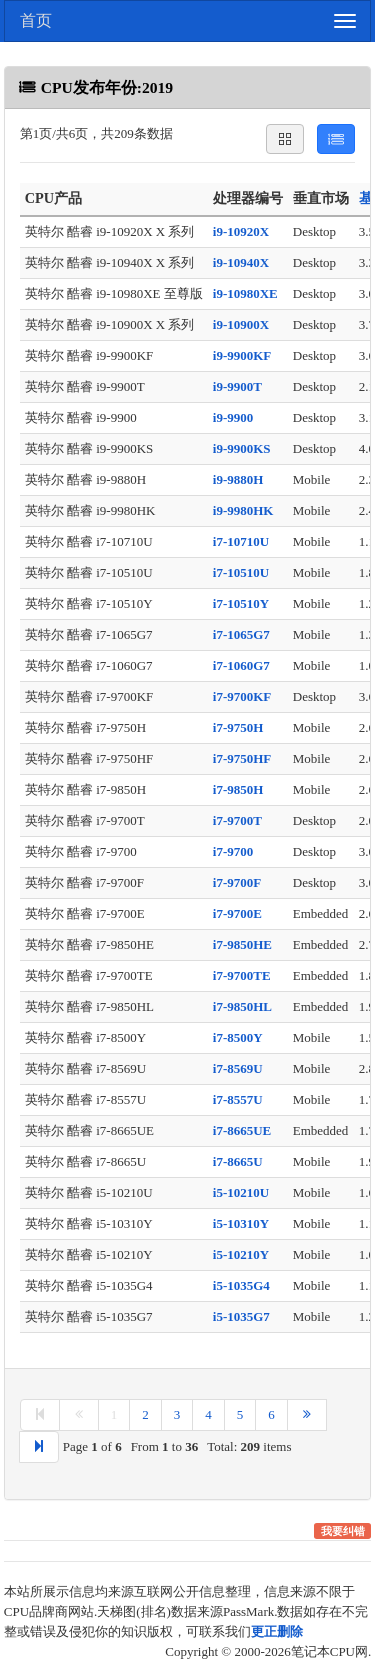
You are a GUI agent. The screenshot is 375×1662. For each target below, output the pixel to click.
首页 (36, 20)
